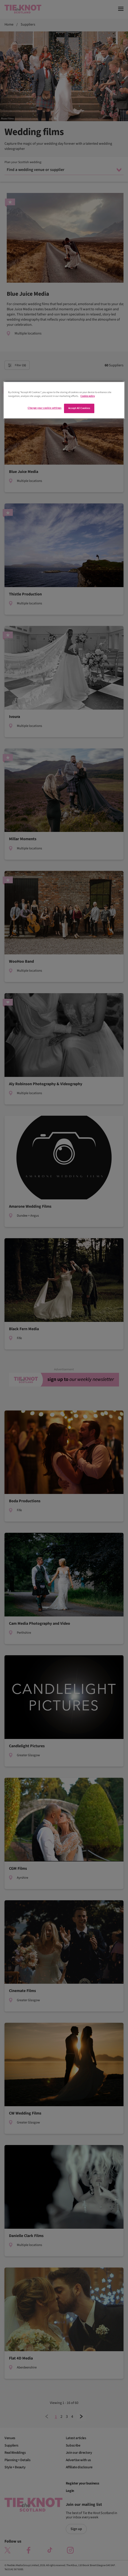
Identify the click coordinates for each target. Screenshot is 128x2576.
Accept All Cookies (79, 408)
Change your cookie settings (44, 408)
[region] (64, 400)
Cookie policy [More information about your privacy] (87, 396)
